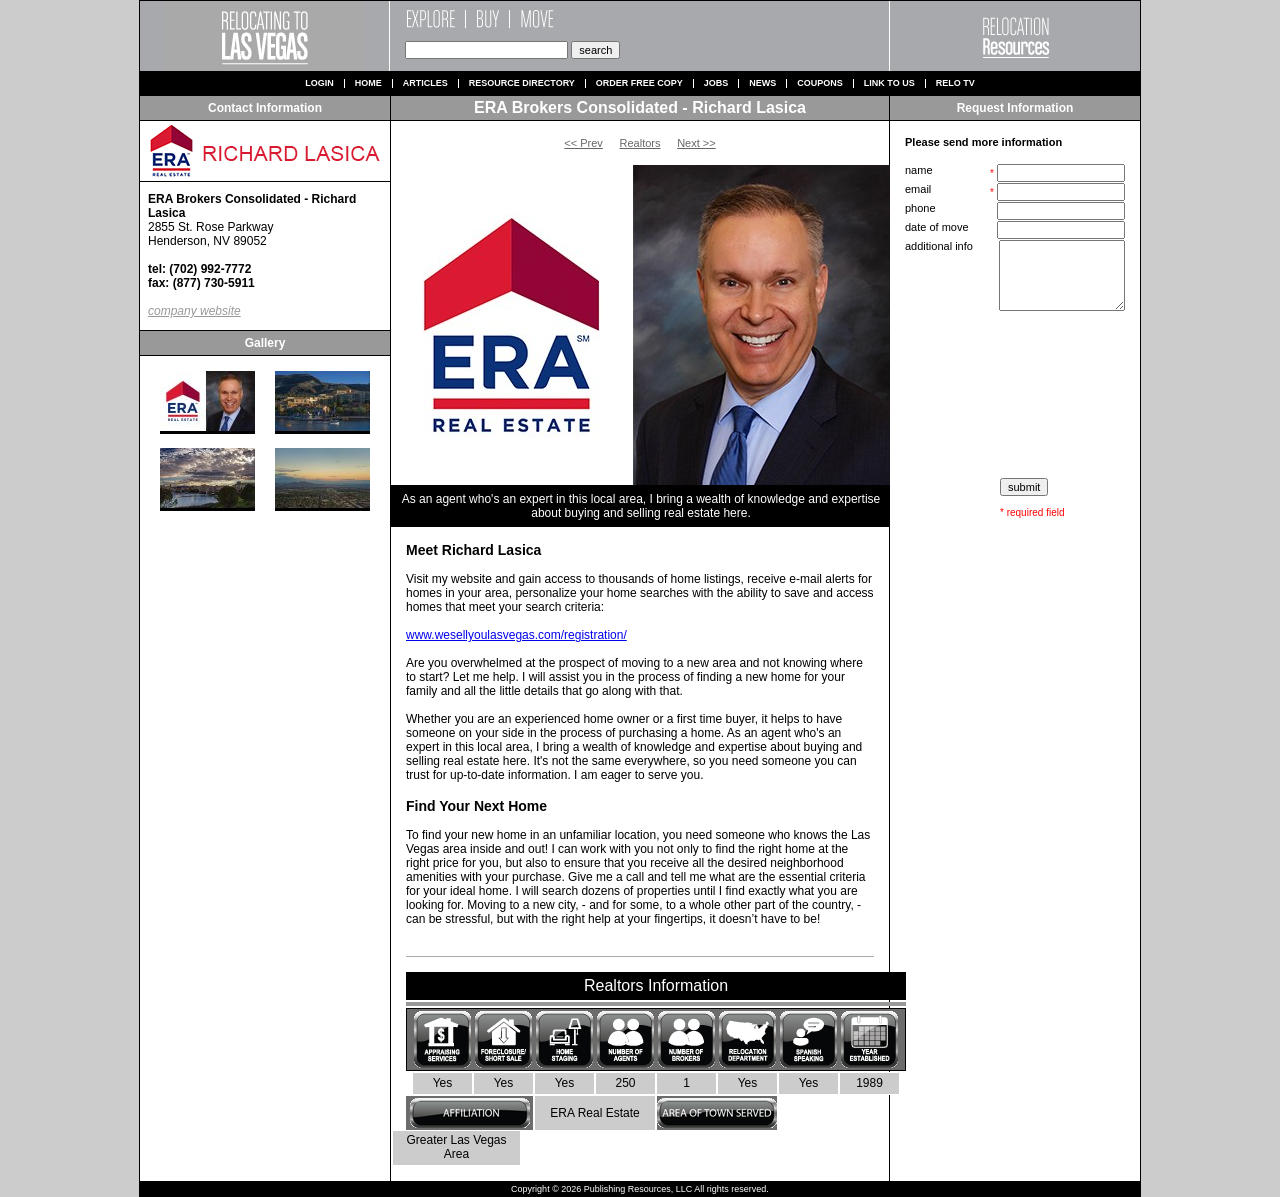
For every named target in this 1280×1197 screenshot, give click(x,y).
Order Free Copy (639, 83)
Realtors (640, 143)
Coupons (820, 83)
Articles (425, 83)
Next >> (696, 143)
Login (319, 83)
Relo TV (955, 83)
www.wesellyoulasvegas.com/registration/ (516, 635)
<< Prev (583, 143)
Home (368, 83)
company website (194, 311)
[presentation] (1017, 395)
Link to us (889, 83)
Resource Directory (522, 83)
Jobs (716, 83)
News (762, 83)
